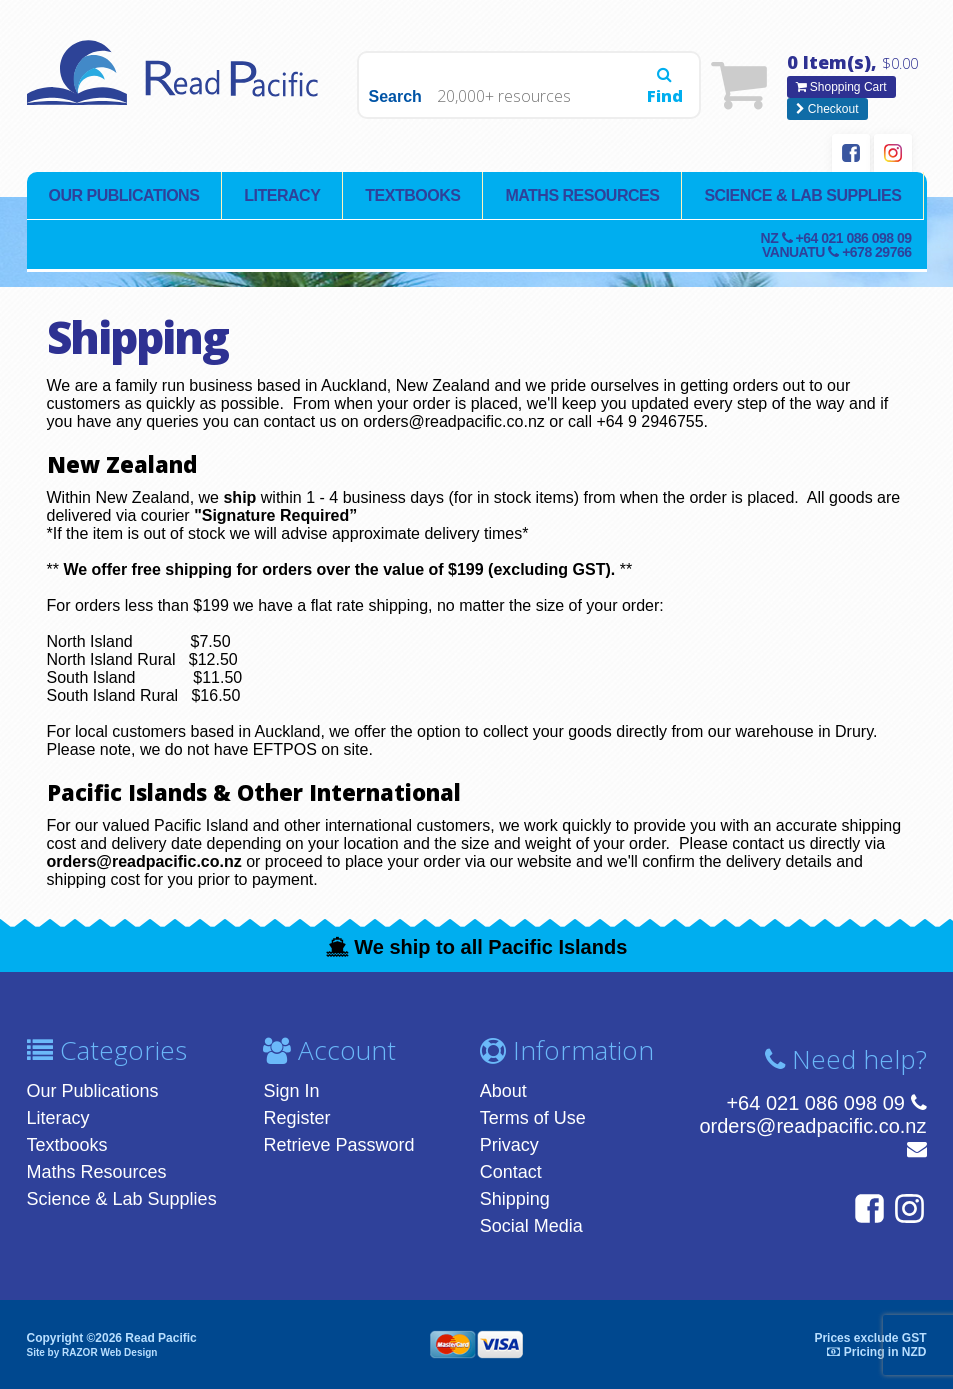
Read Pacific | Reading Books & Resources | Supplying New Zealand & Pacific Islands (177, 85)
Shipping (515, 1199)
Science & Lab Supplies (802, 195)
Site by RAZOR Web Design (92, 1352)
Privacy (509, 1145)
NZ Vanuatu (836, 245)
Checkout (827, 109)
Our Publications (124, 195)
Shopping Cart (841, 87)
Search (395, 96)
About (503, 1091)
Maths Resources (582, 195)
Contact (511, 1172)
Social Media (531, 1226)
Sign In (291, 1091)
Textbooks (412, 195)
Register (296, 1118)
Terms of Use (533, 1118)
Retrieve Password (338, 1145)
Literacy (282, 195)
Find (665, 87)
